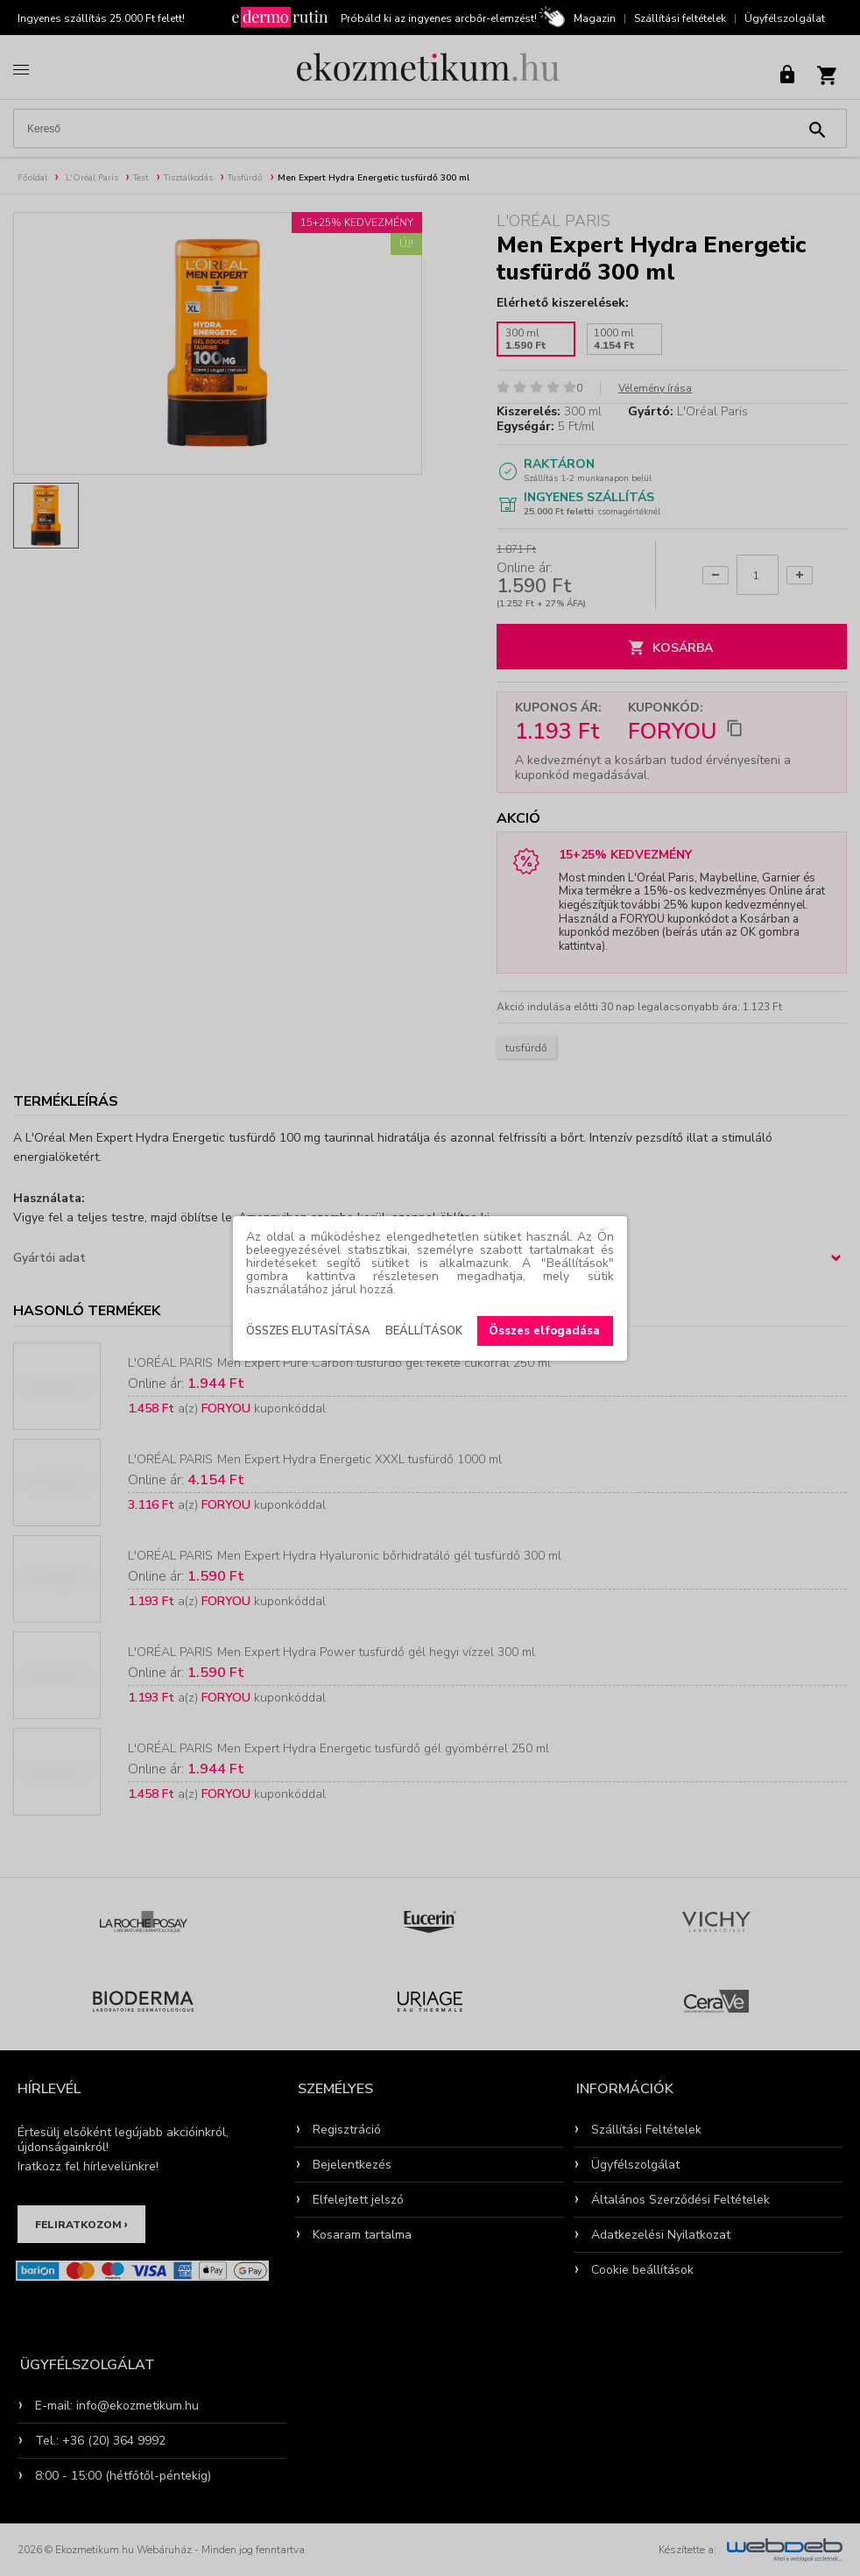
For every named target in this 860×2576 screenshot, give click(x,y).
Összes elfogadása (544, 1331)
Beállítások (423, 1331)
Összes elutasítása (308, 1331)
